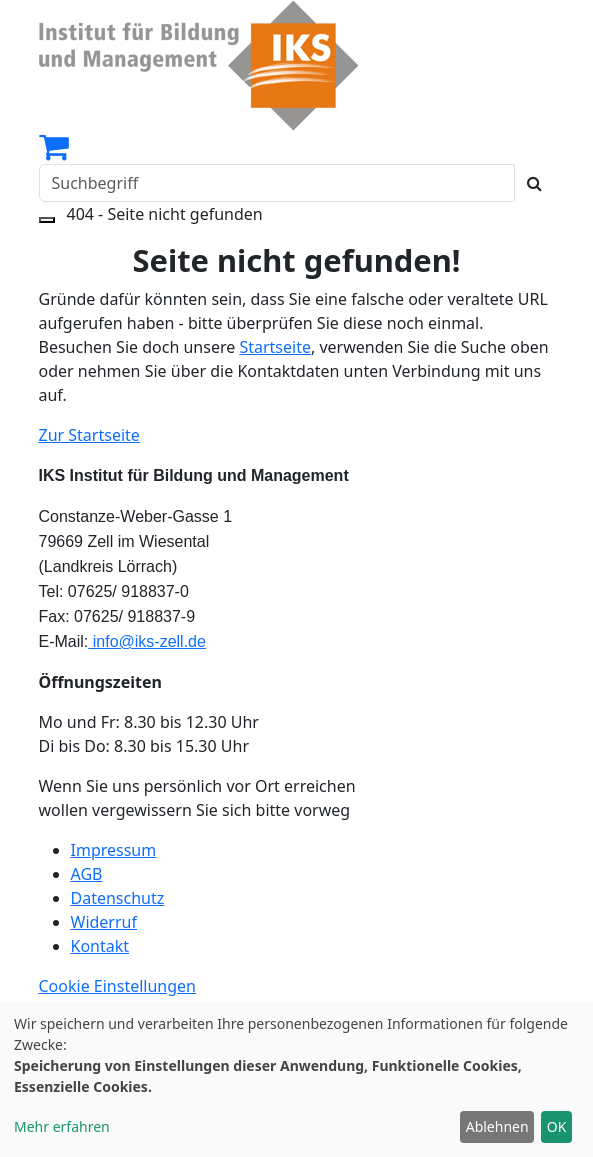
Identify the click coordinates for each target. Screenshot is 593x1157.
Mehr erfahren (62, 1126)
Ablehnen (497, 1126)
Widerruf (104, 922)
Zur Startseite (89, 435)
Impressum (114, 850)
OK (557, 1126)
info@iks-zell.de (147, 641)
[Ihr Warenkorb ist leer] (54, 152)
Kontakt (100, 946)
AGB (87, 874)
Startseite (275, 347)
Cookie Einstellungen (118, 986)
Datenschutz (118, 898)
